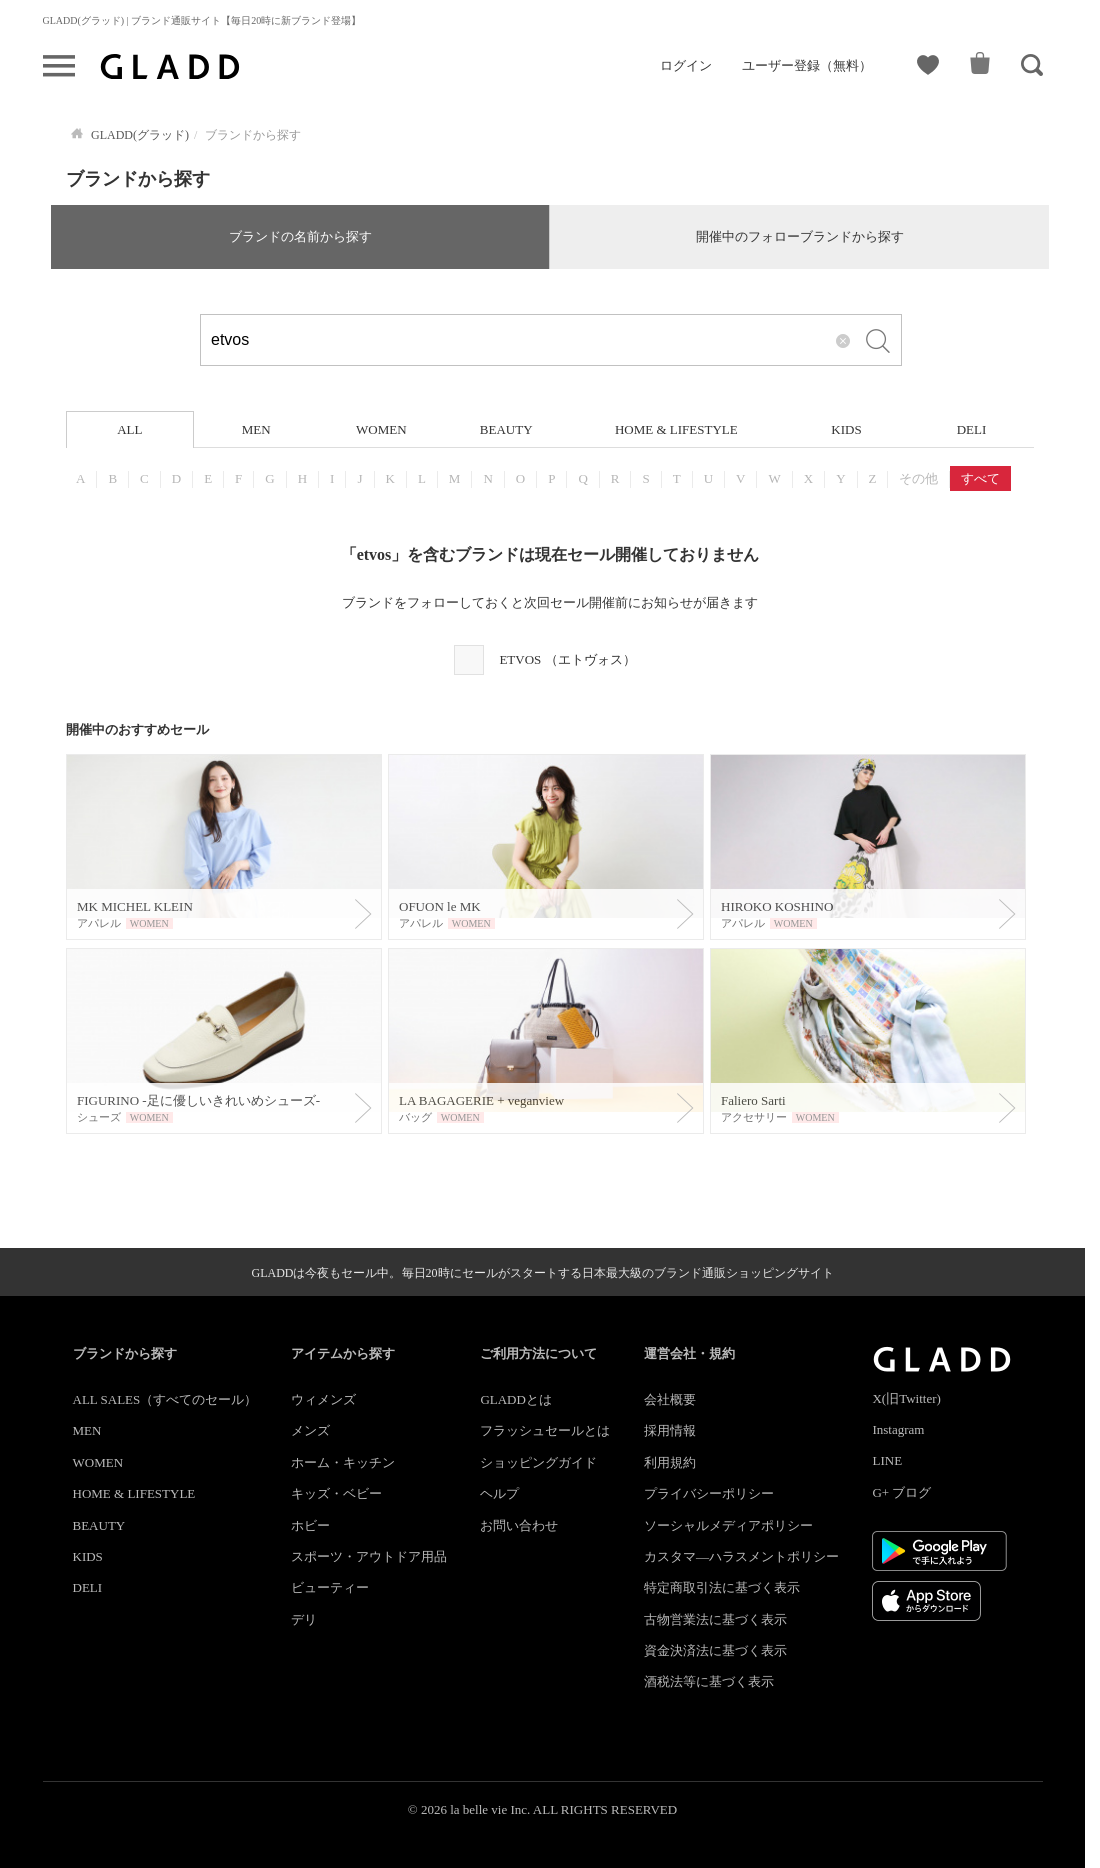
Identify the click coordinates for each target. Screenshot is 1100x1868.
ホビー (310, 1525)
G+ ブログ (901, 1492)
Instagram (898, 1429)
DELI (972, 429)
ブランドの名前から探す (300, 236)
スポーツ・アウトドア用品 (369, 1556)
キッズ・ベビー (336, 1493)
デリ (304, 1619)
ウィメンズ (323, 1399)
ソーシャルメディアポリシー (728, 1525)
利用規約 (670, 1462)
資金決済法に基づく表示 (715, 1650)
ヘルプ (499, 1493)
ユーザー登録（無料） (807, 65)
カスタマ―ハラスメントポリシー (741, 1556)
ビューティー (330, 1587)
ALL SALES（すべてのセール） (165, 1399)
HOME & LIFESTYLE (676, 429)
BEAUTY (506, 429)
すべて (980, 478)
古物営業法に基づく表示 (715, 1619)
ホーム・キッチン (343, 1462)
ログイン (686, 65)
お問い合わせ (519, 1525)
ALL (129, 429)
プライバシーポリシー (709, 1493)
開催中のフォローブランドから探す (800, 236)
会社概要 (670, 1399)
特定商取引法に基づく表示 (722, 1587)
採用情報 (670, 1430)
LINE (887, 1460)
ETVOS (567, 659)
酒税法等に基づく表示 (709, 1681)
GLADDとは (516, 1399)
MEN (256, 429)
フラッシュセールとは (545, 1430)
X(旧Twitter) (906, 1398)
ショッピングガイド (538, 1462)
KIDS (846, 429)
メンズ (310, 1430)
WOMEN (381, 429)
